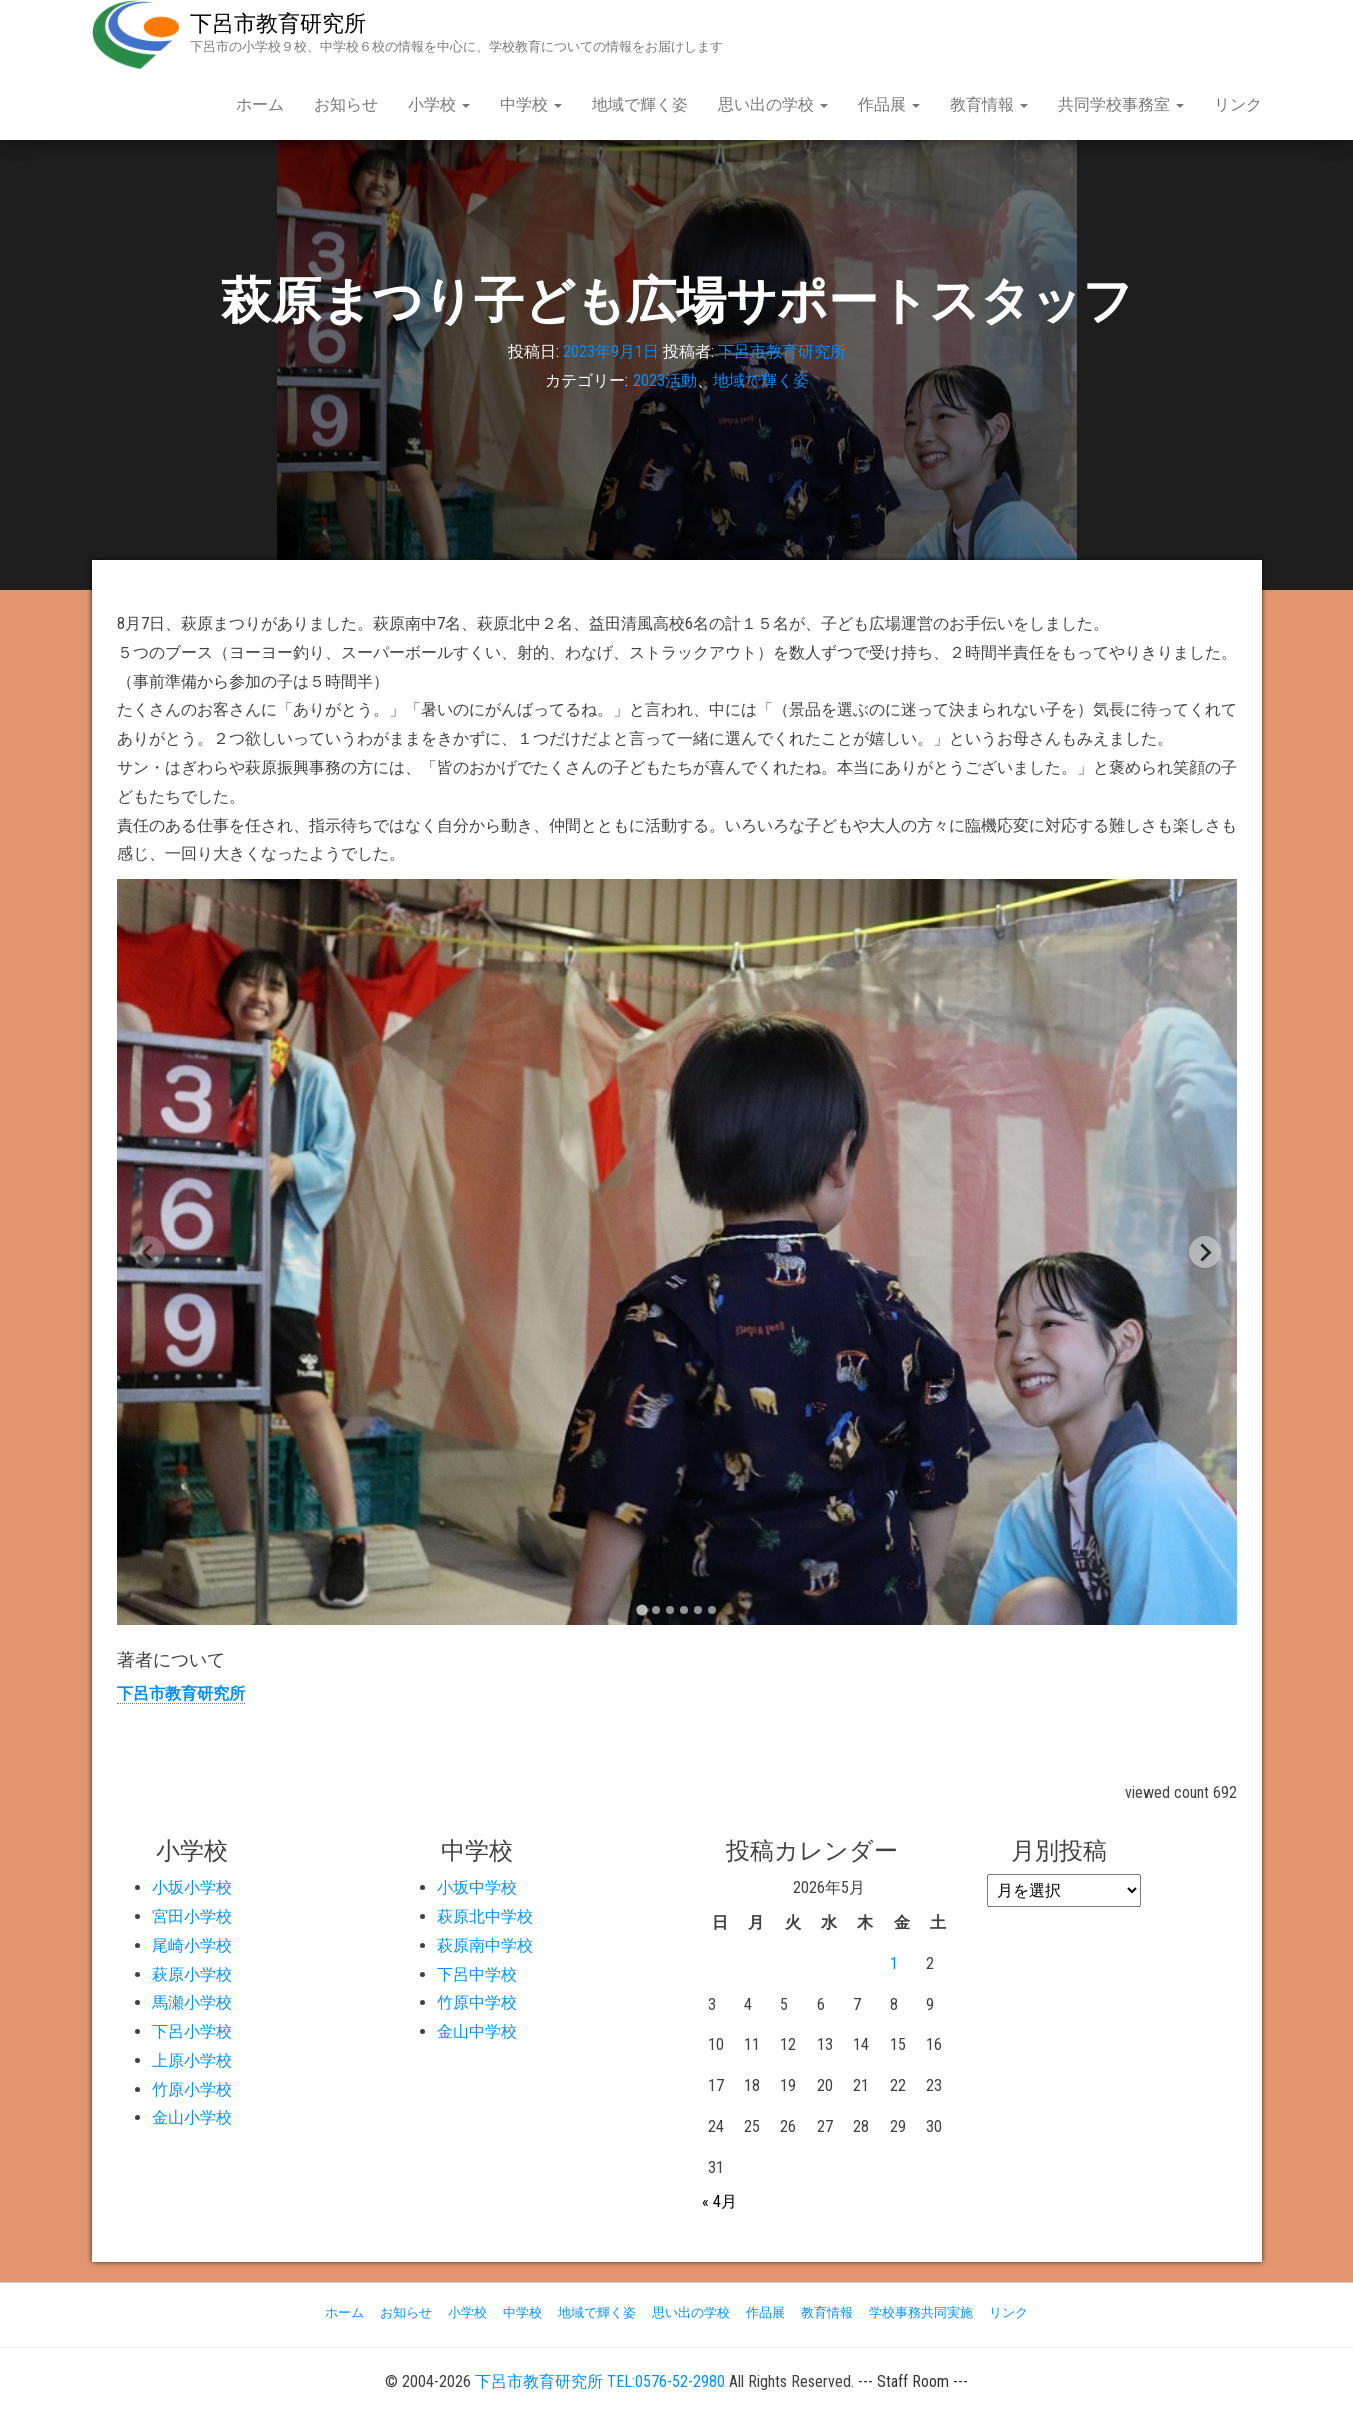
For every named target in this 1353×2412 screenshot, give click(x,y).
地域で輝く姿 (640, 104)
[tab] (641, 1610)
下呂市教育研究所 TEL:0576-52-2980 (600, 2381)
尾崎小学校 (192, 1945)
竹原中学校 (477, 2002)
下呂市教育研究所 (278, 23)
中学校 (531, 104)
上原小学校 (192, 2060)
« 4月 (719, 2201)
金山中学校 (477, 2031)
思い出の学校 (773, 104)
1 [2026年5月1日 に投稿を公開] (894, 1963)
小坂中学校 (477, 1887)
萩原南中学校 (485, 1945)
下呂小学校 (192, 2031)
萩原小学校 (192, 1974)
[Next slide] (1205, 1252)
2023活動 (665, 380)
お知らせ (346, 104)
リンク (1238, 104)
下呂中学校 (477, 1974)
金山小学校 (192, 2117)
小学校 (439, 104)
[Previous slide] (149, 1252)
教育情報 (989, 104)
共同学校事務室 (1121, 104)
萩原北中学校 (485, 1916)
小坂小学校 (192, 1887)
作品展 (889, 104)
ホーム (260, 104)
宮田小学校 (192, 1916)
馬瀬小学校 (192, 2002)
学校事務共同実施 (921, 2312)
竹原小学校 (192, 2089)
